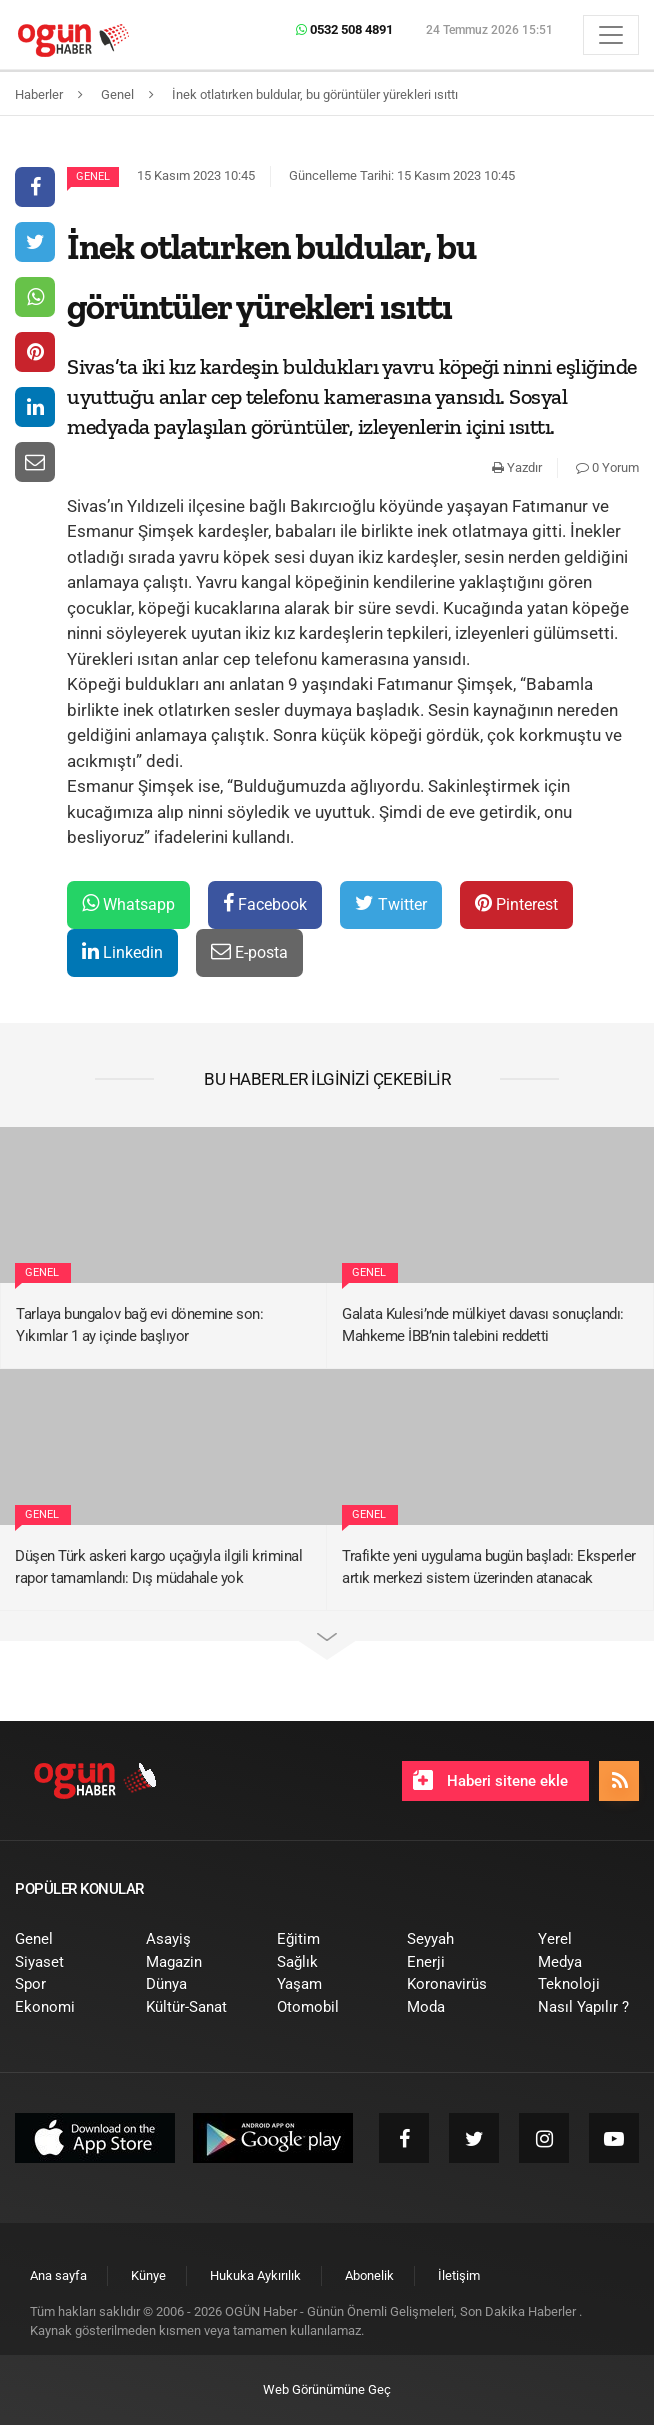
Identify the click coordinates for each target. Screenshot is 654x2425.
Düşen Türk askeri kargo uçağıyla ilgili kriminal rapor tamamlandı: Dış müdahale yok (158, 1567)
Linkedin (122, 951)
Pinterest (516, 903)
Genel (93, 176)
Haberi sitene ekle (490, 1780)
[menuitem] (65, 1939)
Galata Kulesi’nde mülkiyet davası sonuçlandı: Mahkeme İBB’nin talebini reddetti (483, 1325)
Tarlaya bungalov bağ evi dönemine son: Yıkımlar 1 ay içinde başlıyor (139, 1325)
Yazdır (517, 467)
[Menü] (611, 35)
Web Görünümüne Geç (327, 2389)
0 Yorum (607, 467)
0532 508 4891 (344, 29)
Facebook (265, 903)
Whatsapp (128, 903)
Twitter (391, 903)
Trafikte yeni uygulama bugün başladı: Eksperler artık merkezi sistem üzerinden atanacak (489, 1567)
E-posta (249, 951)
